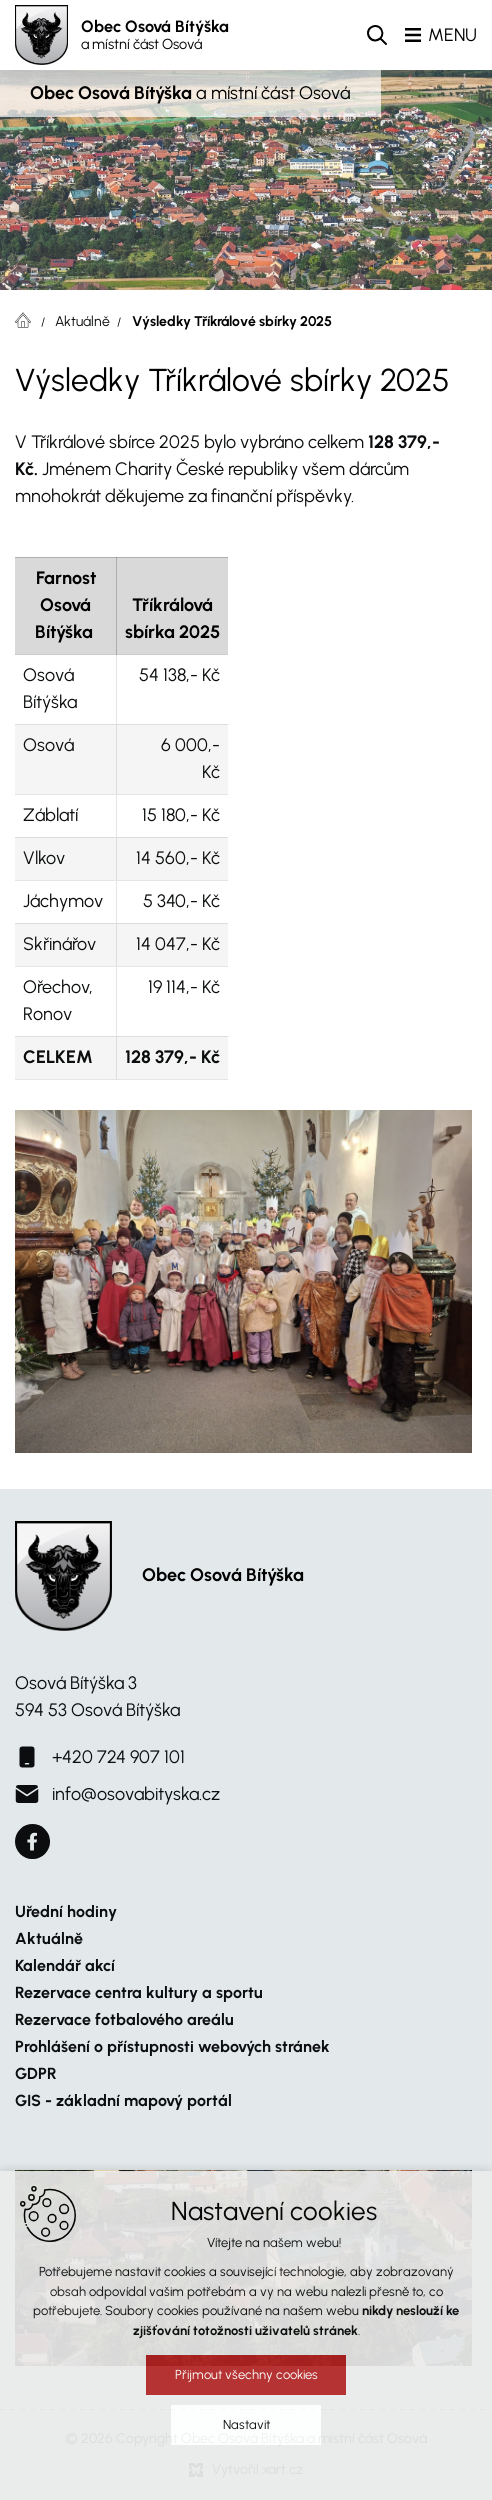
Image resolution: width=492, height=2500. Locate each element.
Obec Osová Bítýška (155, 35)
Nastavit (246, 2424)
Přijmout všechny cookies (246, 2374)
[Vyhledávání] (377, 35)
